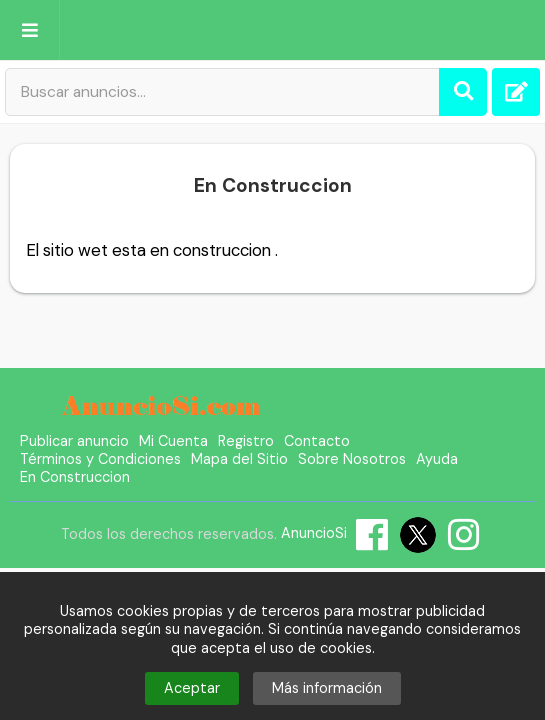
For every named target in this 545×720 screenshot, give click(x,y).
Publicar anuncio (74, 441)
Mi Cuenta (173, 441)
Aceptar (192, 688)
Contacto (317, 441)
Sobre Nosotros (352, 459)
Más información (327, 688)
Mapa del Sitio (239, 459)
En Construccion (75, 477)
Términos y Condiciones (100, 459)
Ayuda (437, 459)
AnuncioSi (314, 533)
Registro (246, 441)
